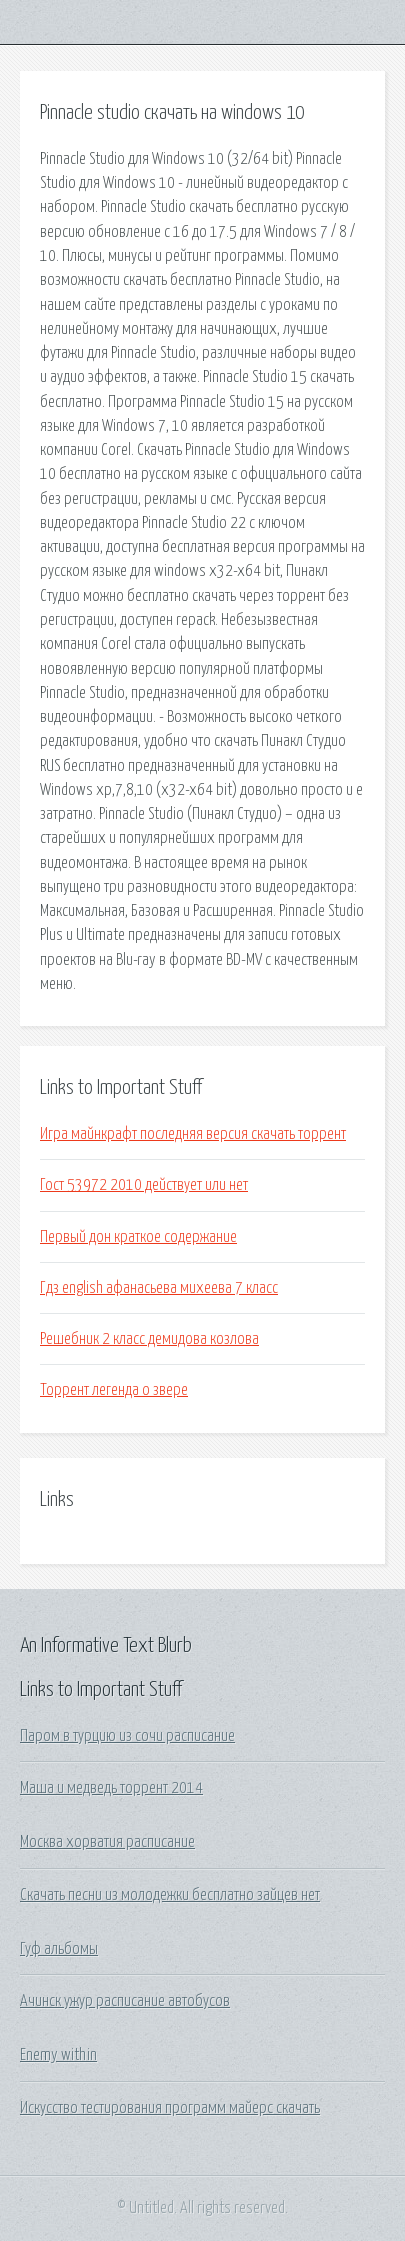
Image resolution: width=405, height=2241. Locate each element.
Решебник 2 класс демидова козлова (149, 1339)
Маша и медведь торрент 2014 (111, 1788)
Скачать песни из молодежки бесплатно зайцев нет (170, 1895)
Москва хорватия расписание (107, 1842)
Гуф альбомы (59, 1949)
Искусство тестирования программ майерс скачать (170, 2108)
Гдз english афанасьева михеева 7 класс (159, 1288)
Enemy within (58, 2055)
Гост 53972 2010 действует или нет (144, 1185)
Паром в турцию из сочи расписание (127, 1736)
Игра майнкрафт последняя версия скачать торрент (193, 1134)
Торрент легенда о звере (114, 1390)
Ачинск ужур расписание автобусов (125, 2001)
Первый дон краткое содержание (138, 1237)
